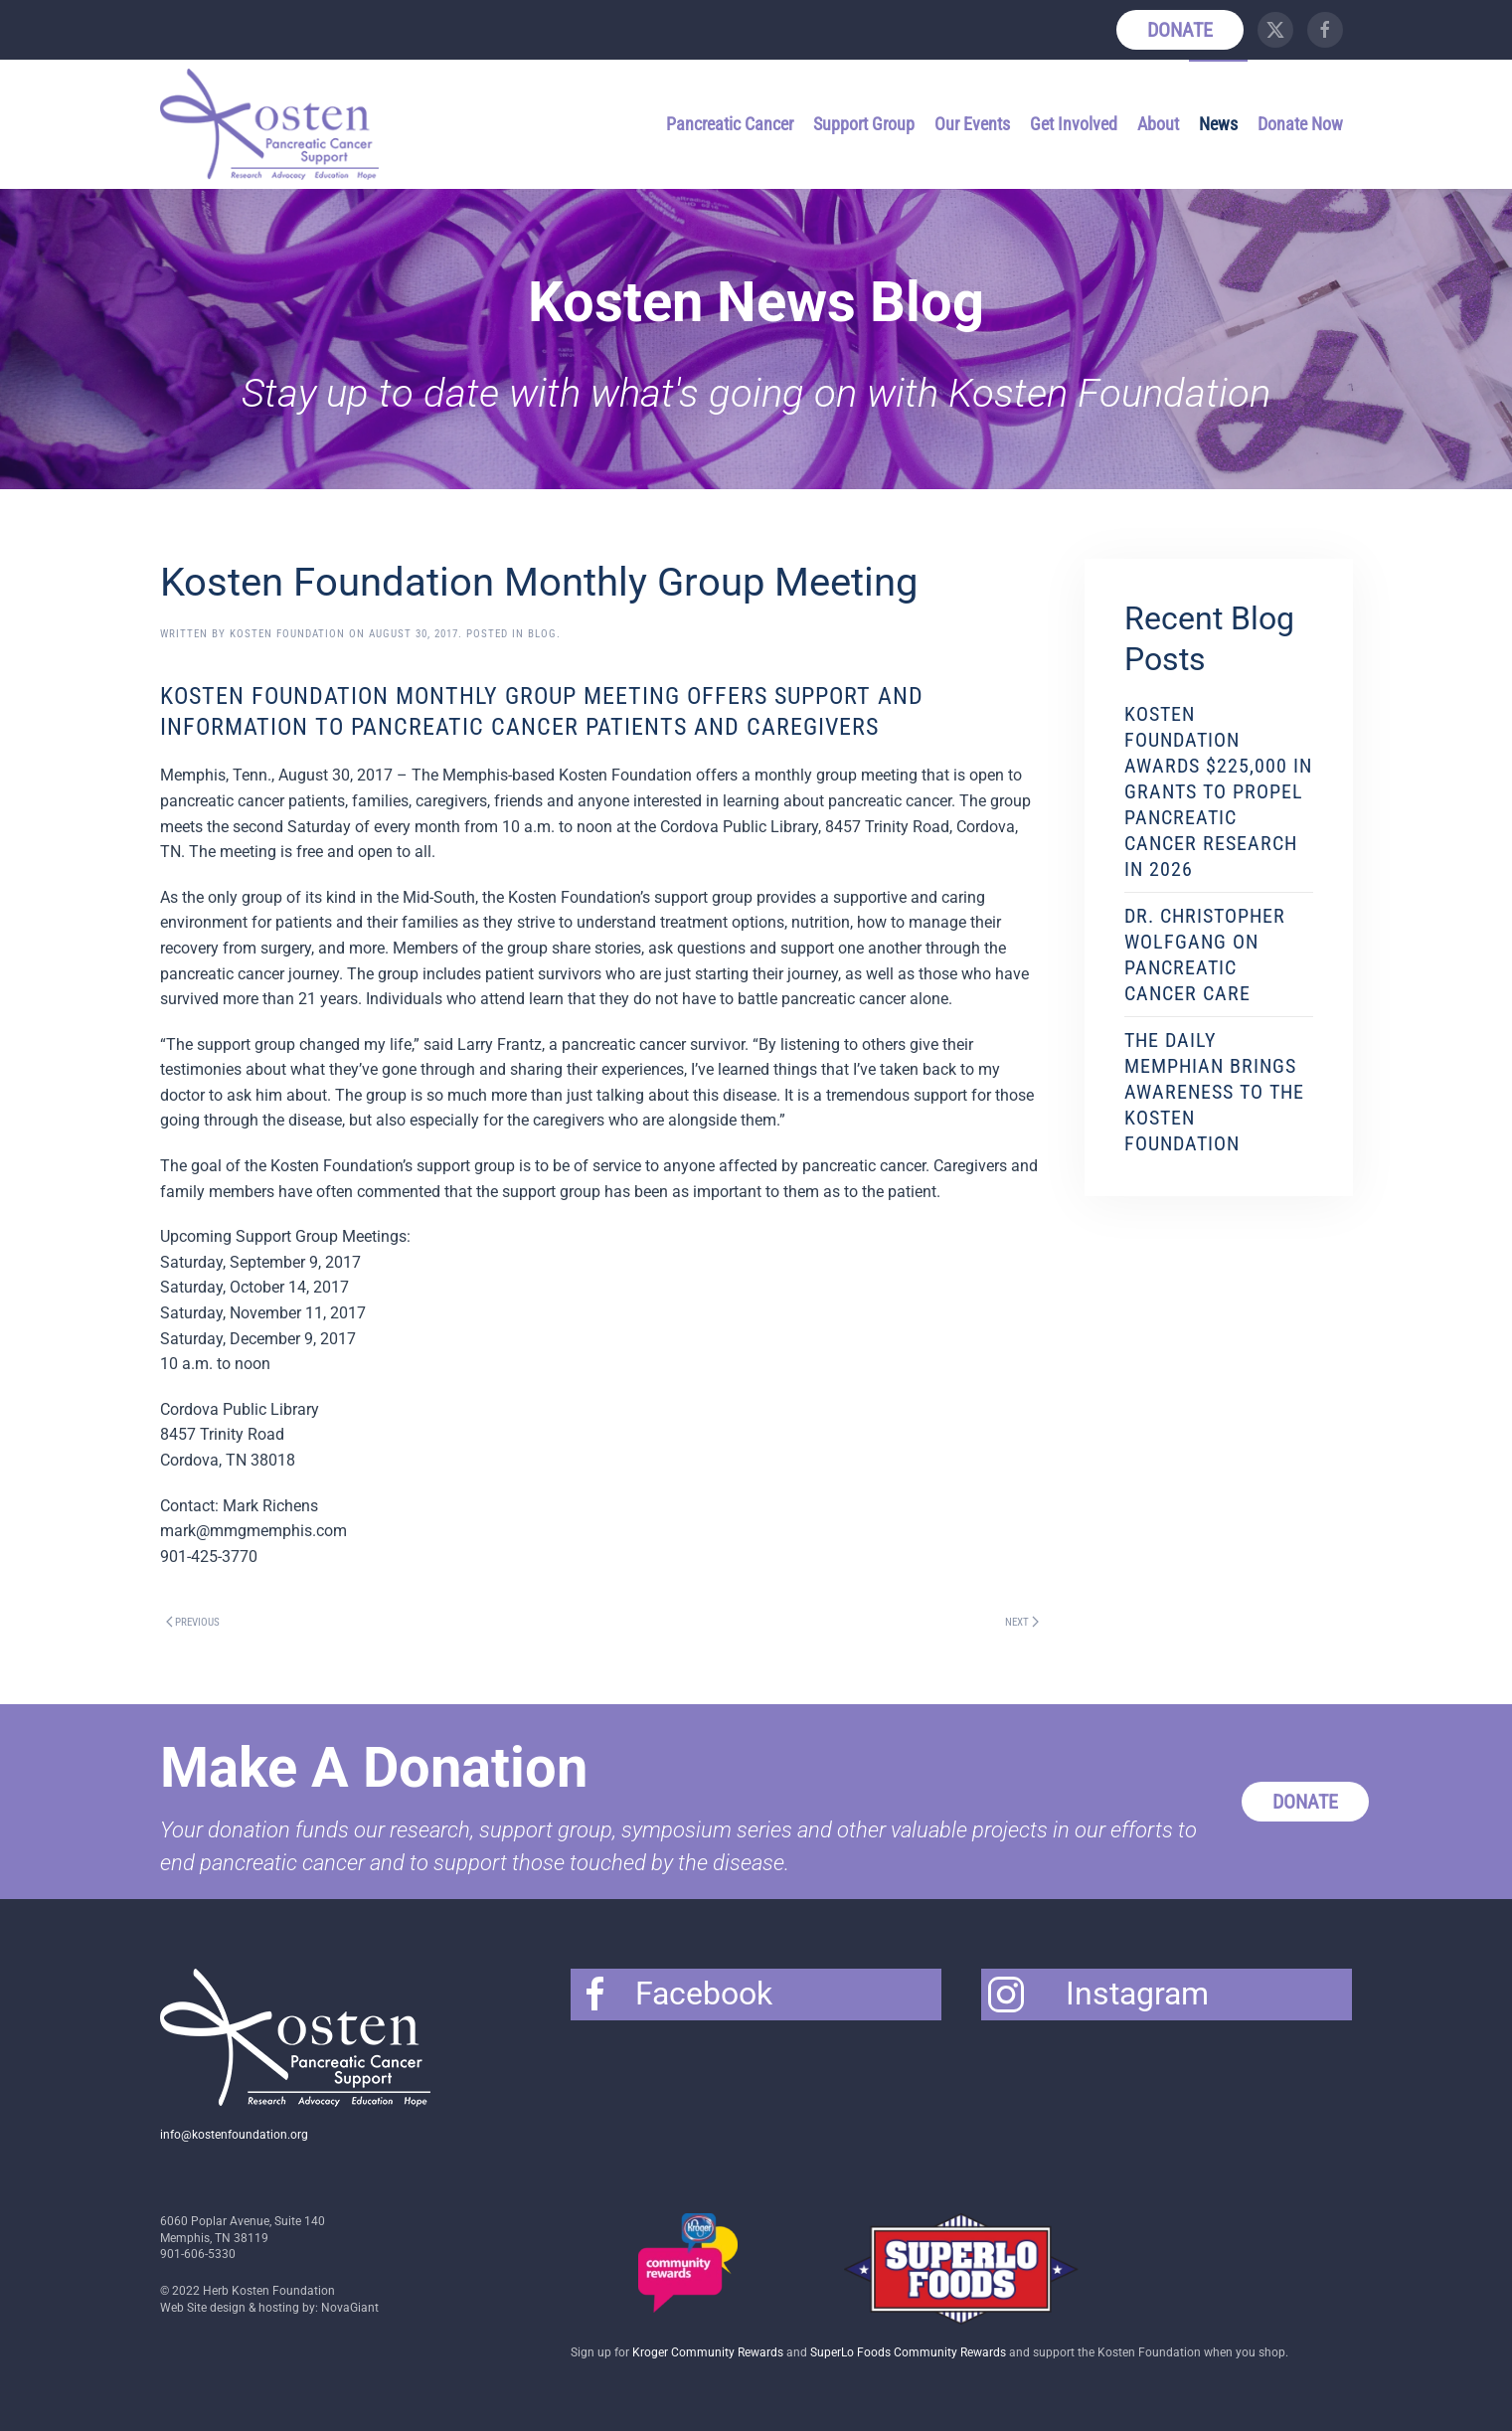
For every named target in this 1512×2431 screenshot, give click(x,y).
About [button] (1158, 123)
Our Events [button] (972, 123)
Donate (1180, 30)
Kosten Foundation (287, 633)
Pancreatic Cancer (729, 123)
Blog (542, 633)
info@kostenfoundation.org (234, 2135)
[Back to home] (272, 124)
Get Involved (1073, 123)
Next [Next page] (1022, 1622)
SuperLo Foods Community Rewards (908, 2352)
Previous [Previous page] (193, 1622)
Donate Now (1300, 123)
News (1218, 123)
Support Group (864, 123)
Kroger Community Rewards (707, 2352)
